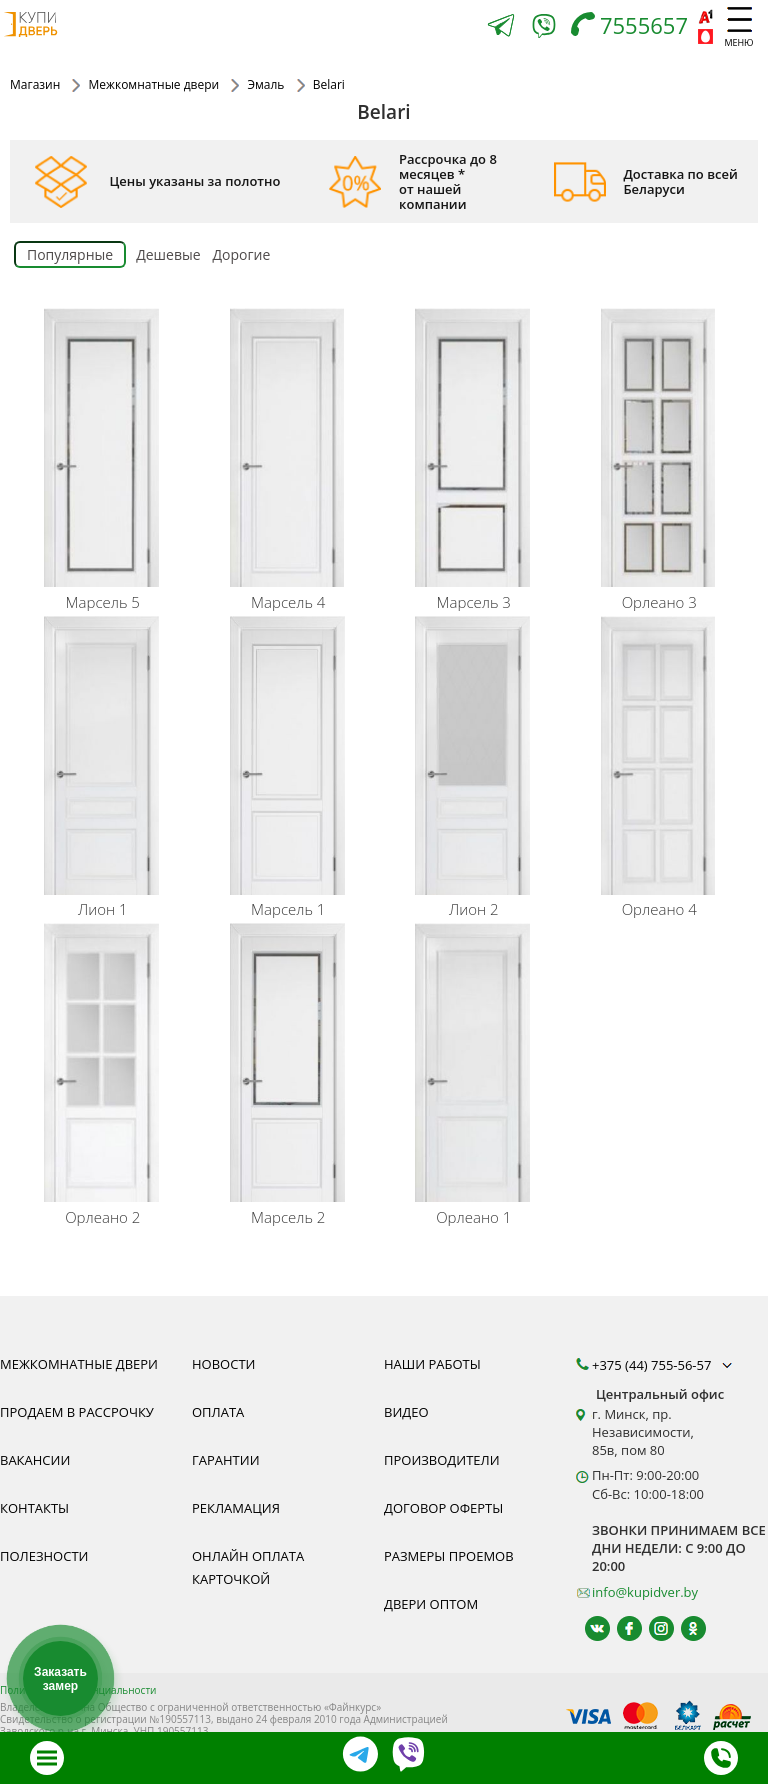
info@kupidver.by (645, 1592)
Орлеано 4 (659, 909)
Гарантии (226, 1460)
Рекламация (236, 1508)
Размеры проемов (449, 1556)
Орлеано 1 (473, 1217)
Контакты (34, 1508)
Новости (223, 1364)
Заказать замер (60, 1679)
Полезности (44, 1556)
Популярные (70, 254)
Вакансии (35, 1460)
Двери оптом (431, 1604)
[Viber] (544, 29)
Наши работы (432, 1364)
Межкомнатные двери (79, 1364)
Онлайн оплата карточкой (248, 1567)
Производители (442, 1460)
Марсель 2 (288, 1217)
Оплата (218, 1412)
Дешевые (168, 254)
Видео (406, 1412)
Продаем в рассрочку (77, 1412)
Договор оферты (443, 1508)
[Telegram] (501, 27)
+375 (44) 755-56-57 (664, 1365)
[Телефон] (634, 27)
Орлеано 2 (102, 1217)
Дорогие (242, 254)
